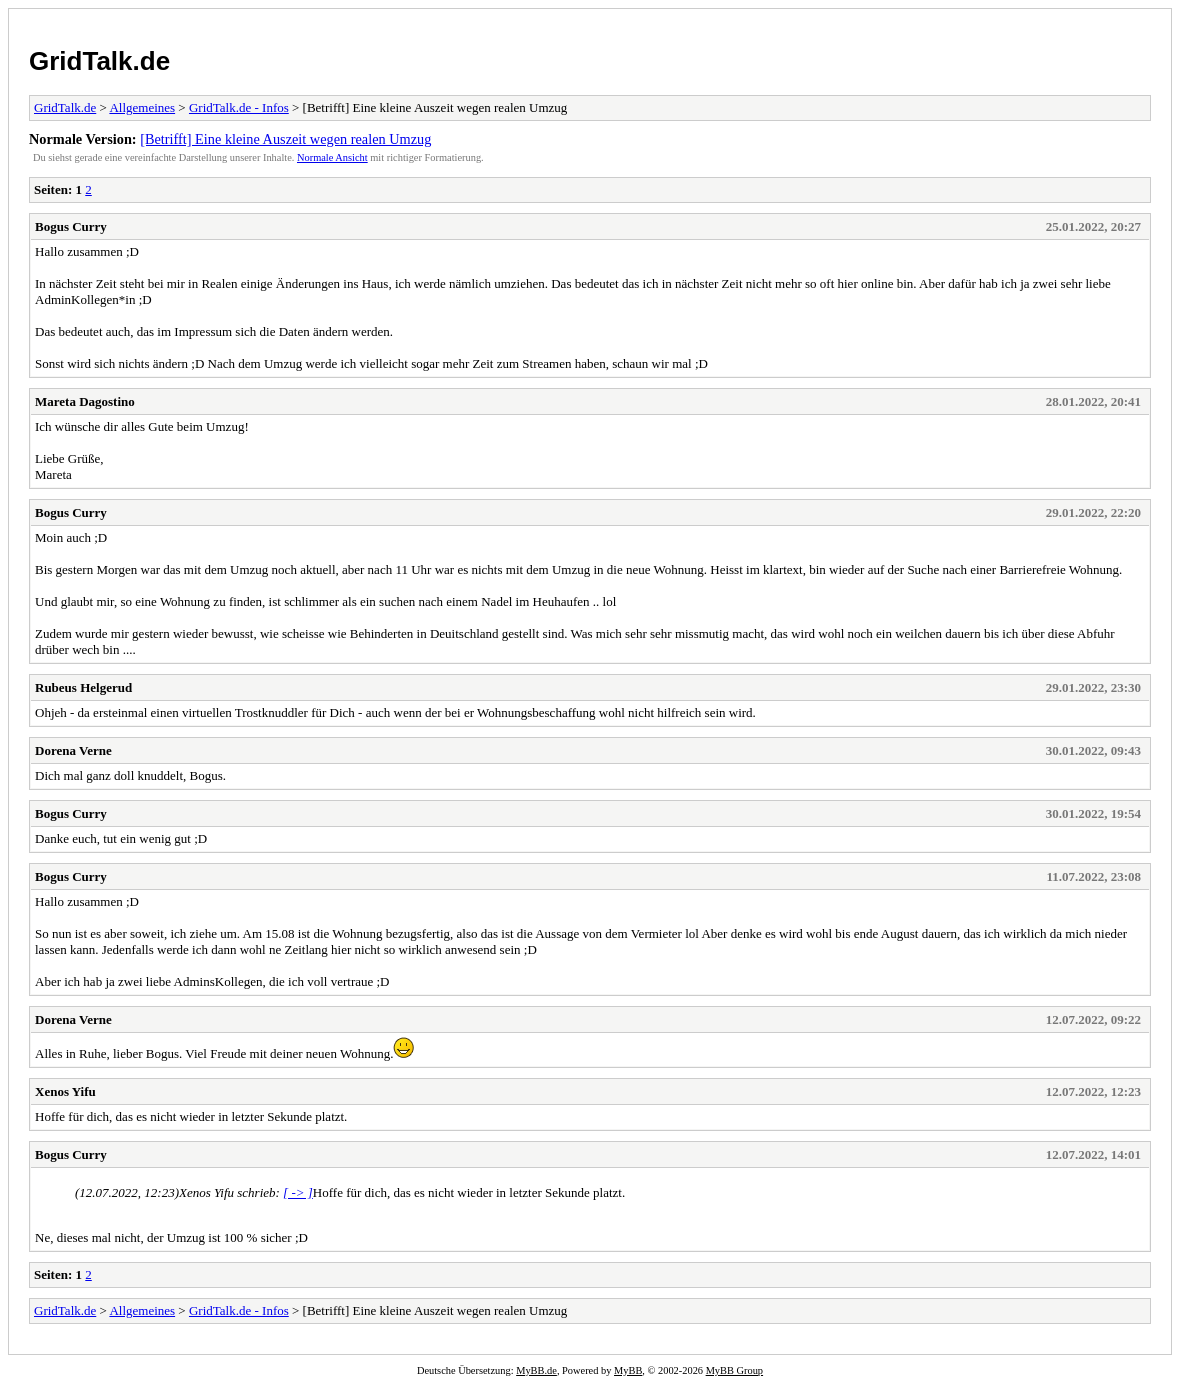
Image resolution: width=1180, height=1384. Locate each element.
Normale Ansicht (332, 157)
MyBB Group (734, 1370)
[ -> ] (298, 1192)
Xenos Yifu (65, 1091)
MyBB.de (536, 1370)
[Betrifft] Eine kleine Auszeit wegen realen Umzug (285, 139)
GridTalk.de (99, 61)
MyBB (628, 1370)
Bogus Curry (71, 226)
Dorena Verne (73, 750)
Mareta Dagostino (85, 401)
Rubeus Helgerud (83, 687)
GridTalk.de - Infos (239, 107)
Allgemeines (142, 107)
